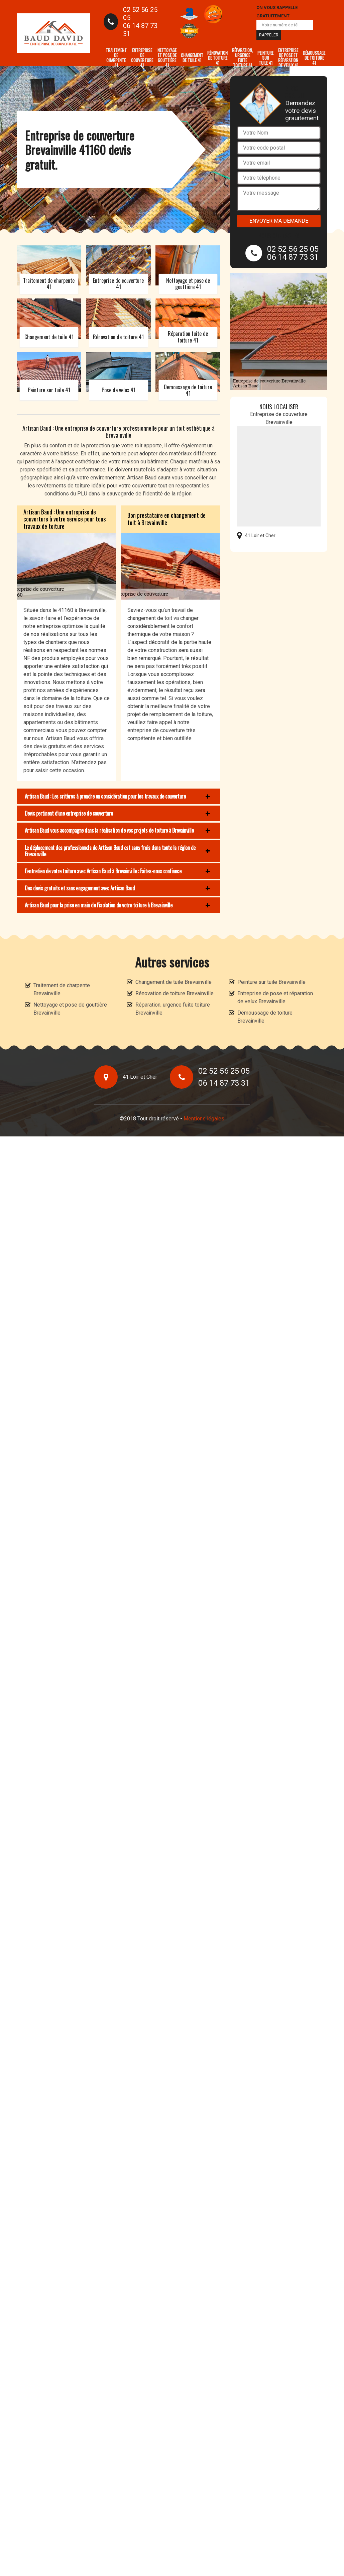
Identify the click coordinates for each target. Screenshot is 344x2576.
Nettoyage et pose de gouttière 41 (167, 57)
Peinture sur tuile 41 (265, 57)
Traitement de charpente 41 (116, 57)
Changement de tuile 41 (192, 57)
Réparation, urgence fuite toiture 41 (242, 57)
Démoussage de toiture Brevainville (265, 1017)
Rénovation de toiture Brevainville (174, 993)
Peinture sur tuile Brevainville (271, 982)
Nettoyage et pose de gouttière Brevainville (70, 1009)
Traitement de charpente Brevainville (61, 989)
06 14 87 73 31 (140, 30)
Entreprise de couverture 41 (142, 57)
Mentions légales (204, 1118)
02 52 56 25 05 (140, 14)
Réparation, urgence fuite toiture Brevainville (172, 1009)
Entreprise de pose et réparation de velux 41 (288, 57)
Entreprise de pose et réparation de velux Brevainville (275, 997)
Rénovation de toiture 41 (217, 57)
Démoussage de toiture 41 (314, 57)
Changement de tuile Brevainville (173, 982)
